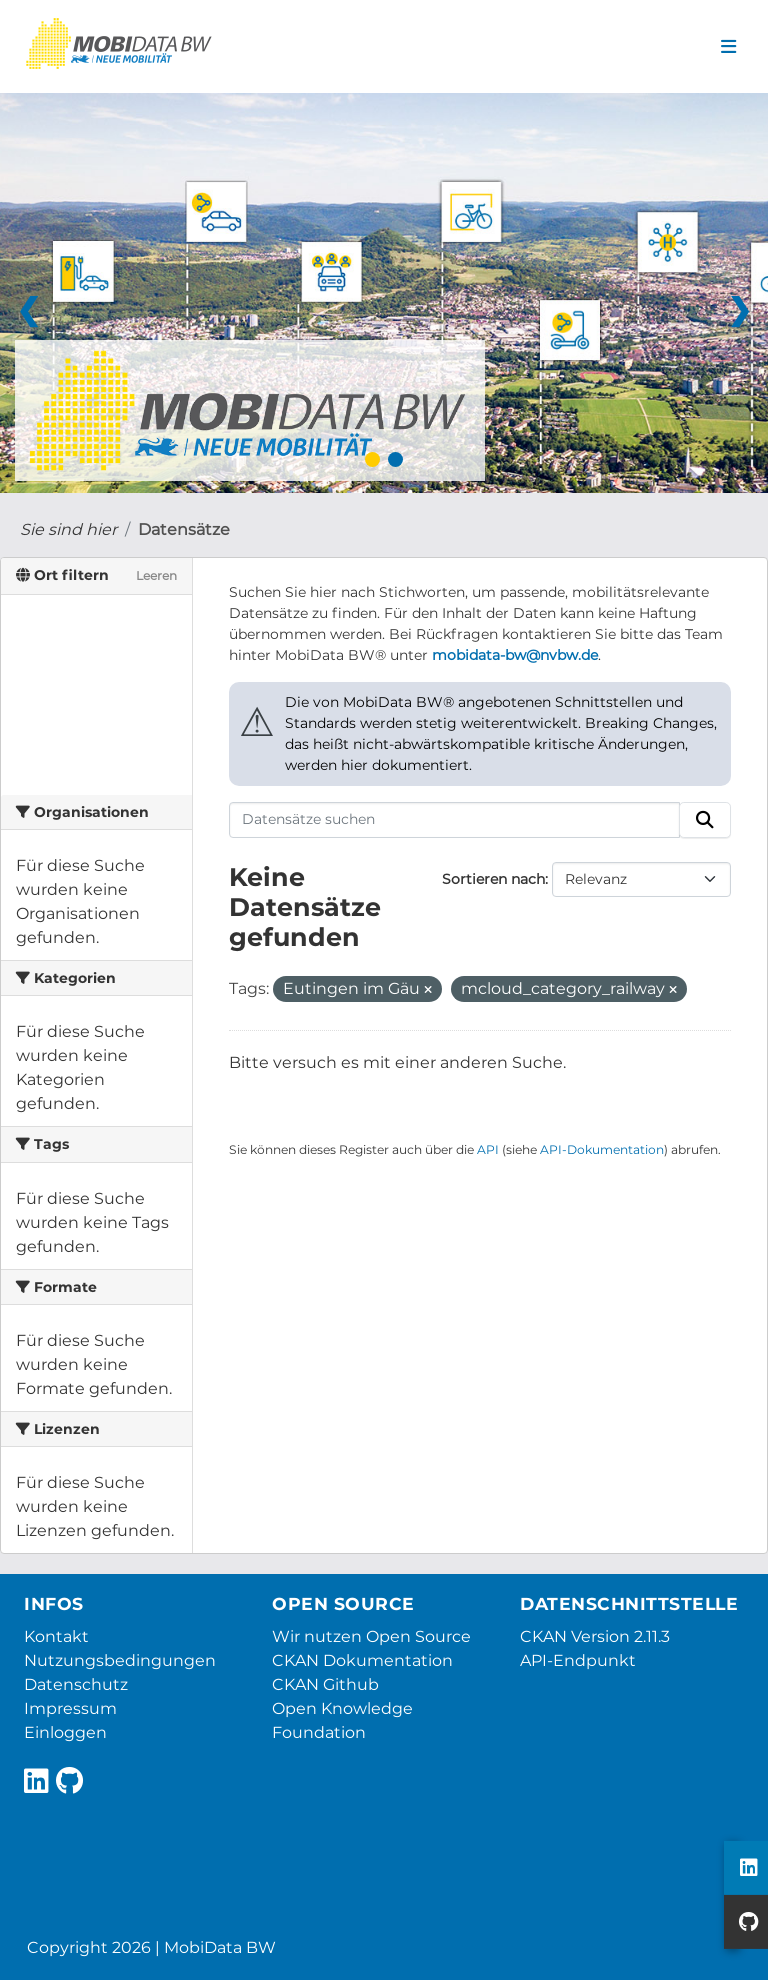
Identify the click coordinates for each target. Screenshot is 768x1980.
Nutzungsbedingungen (120, 1660)
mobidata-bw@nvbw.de (515, 655)
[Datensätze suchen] (455, 820)
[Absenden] (705, 820)
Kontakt (56, 1636)
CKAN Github (325, 1684)
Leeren (156, 575)
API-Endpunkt (578, 1660)
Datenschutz (76, 1684)
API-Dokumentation (602, 1149)
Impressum (70, 1708)
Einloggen (65, 1732)
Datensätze (184, 529)
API (488, 1149)
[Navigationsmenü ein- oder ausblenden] (728, 47)
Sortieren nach (493, 879)
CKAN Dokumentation (362, 1660)
